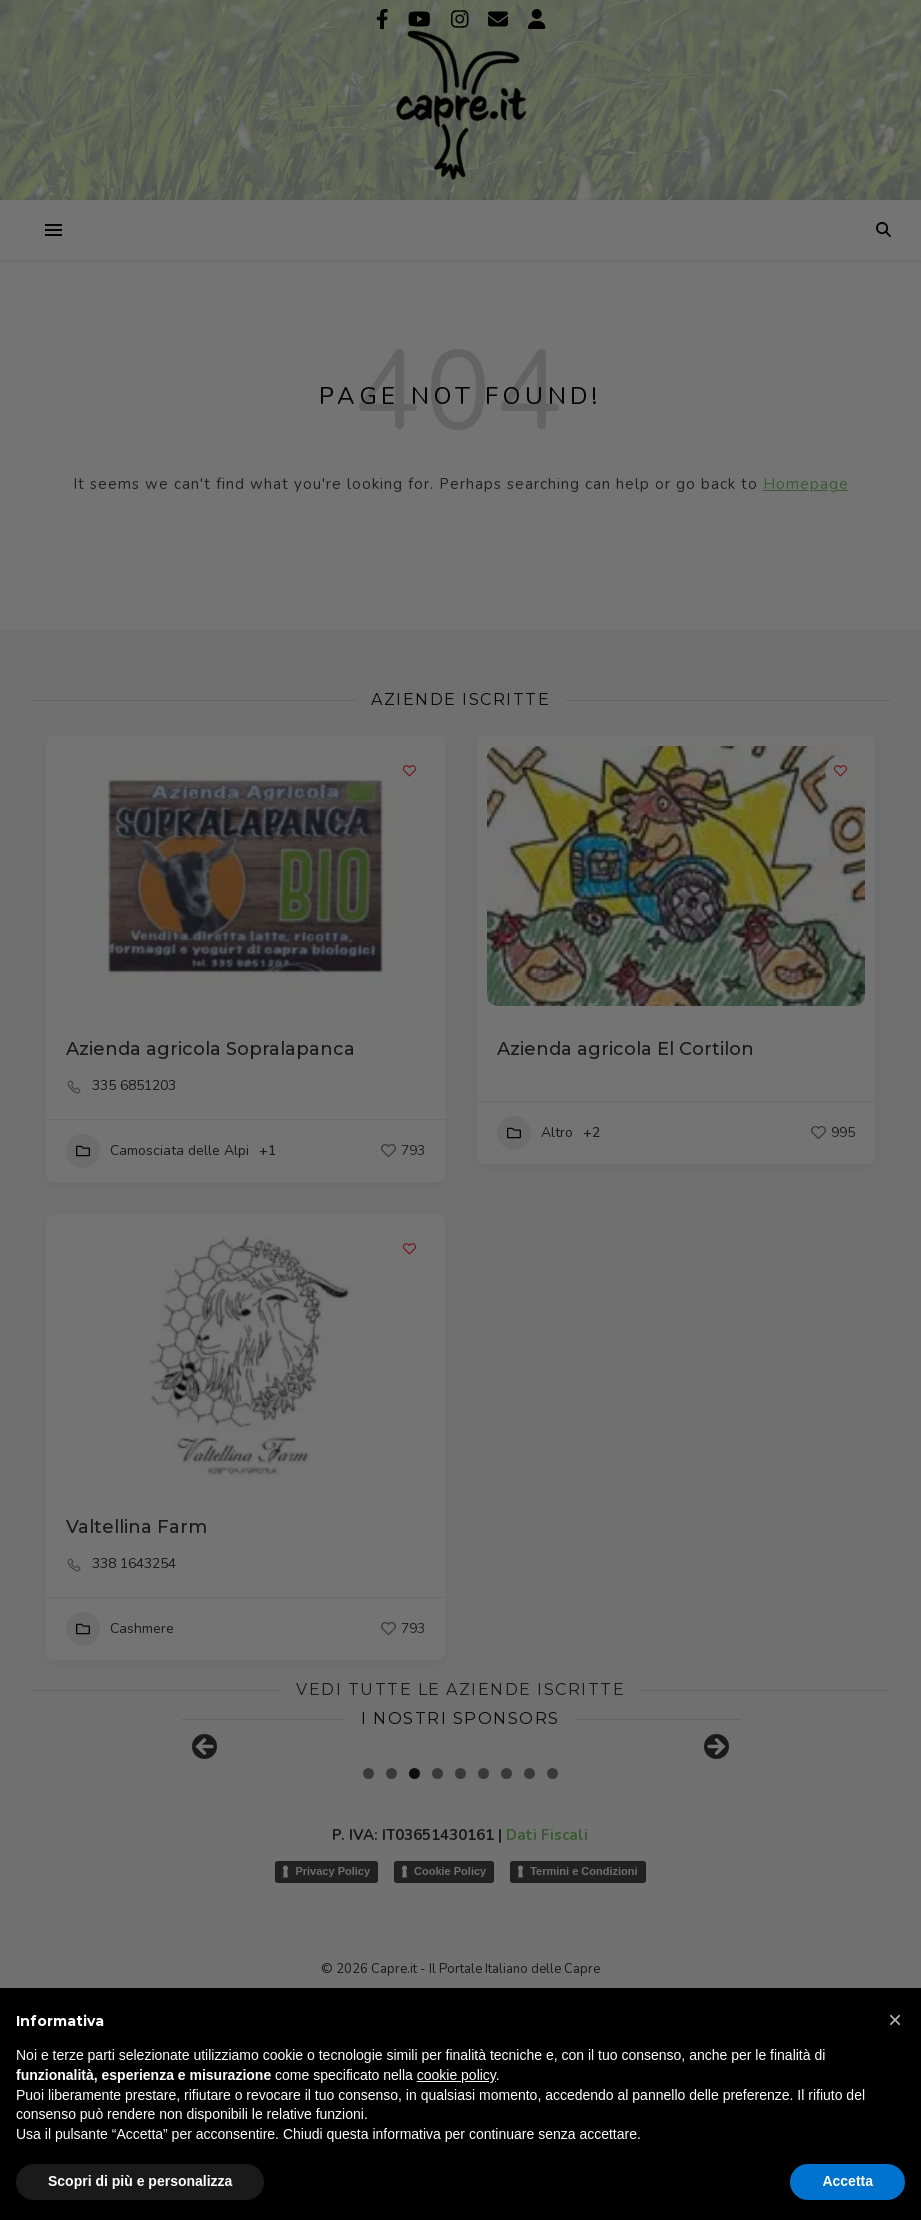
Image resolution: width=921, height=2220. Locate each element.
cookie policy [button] (456, 2075)
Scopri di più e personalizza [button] (140, 2181)
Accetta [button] (847, 2181)
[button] (895, 2020)
